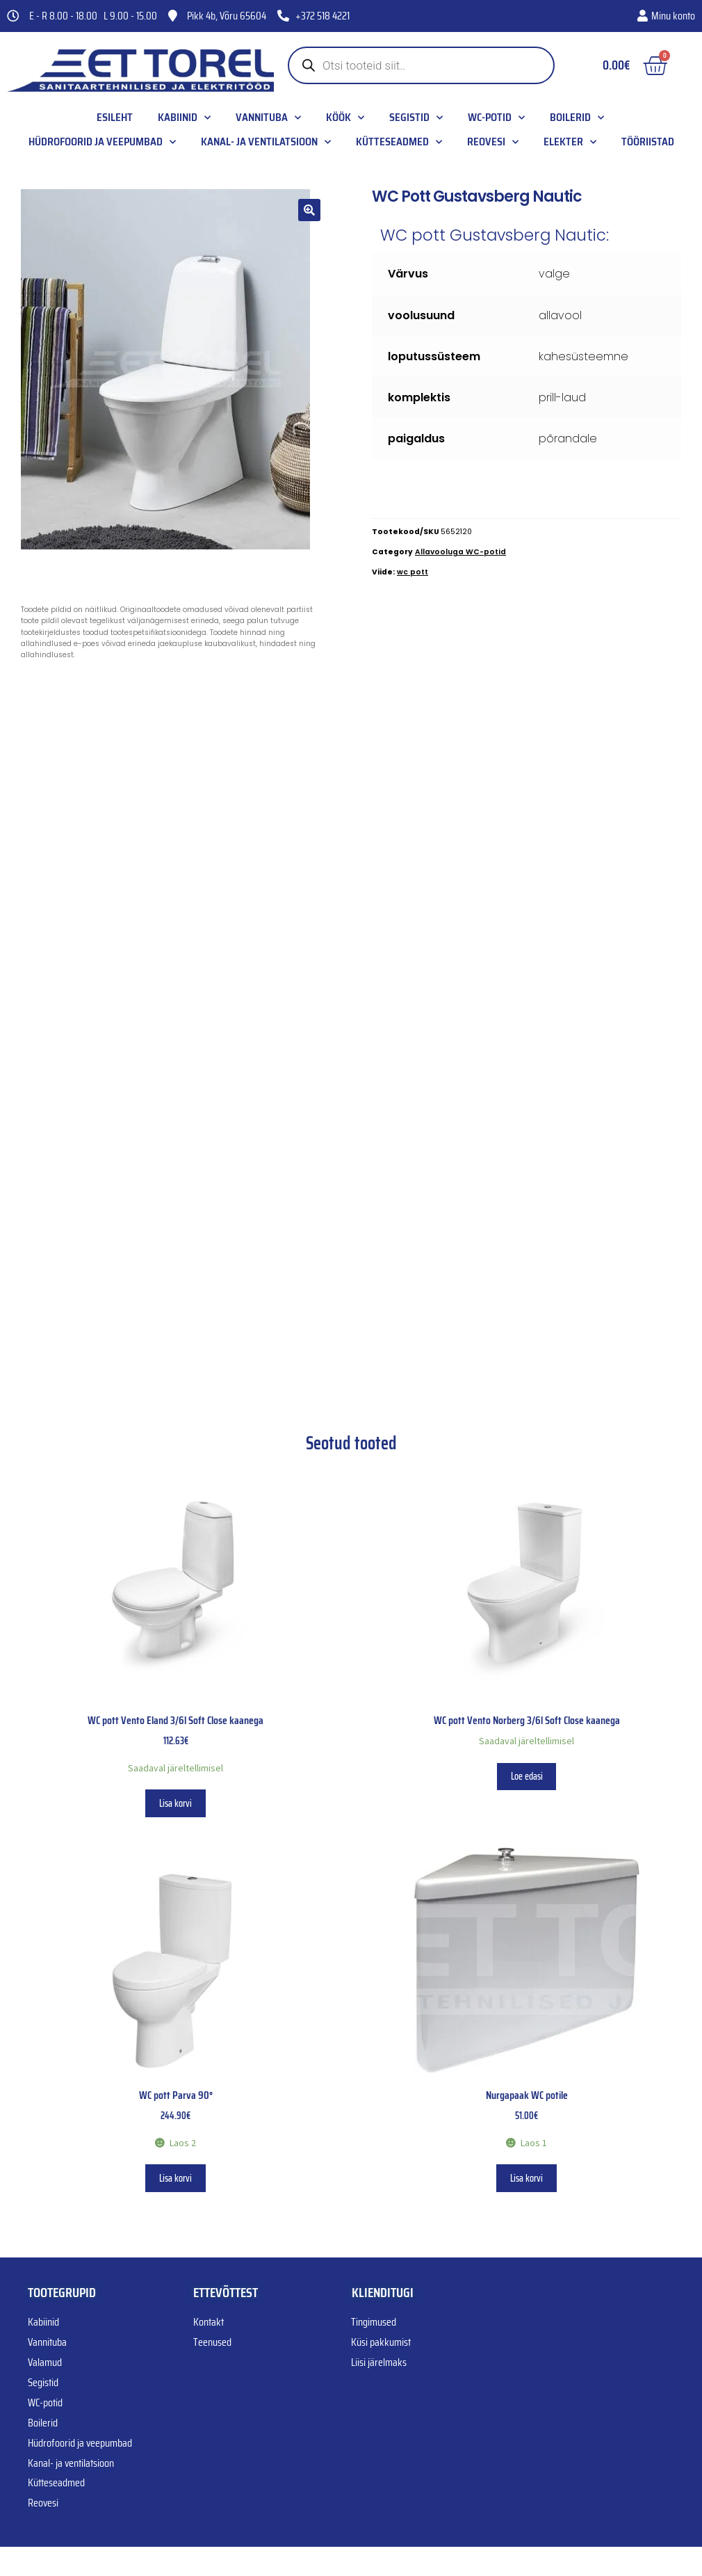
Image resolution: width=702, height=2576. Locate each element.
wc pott (412, 572)
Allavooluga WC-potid (460, 552)
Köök (345, 118)
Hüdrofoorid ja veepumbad (102, 142)
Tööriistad (647, 142)
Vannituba (268, 118)
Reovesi (493, 142)
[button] (309, 210)
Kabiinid (184, 118)
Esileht (115, 117)
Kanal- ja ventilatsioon (266, 142)
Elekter (570, 142)
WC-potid (496, 118)
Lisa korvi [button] (175, 1803)
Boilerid (577, 118)
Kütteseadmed (399, 142)
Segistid (416, 118)
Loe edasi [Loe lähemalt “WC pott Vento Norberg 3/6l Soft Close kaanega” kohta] (527, 1776)
